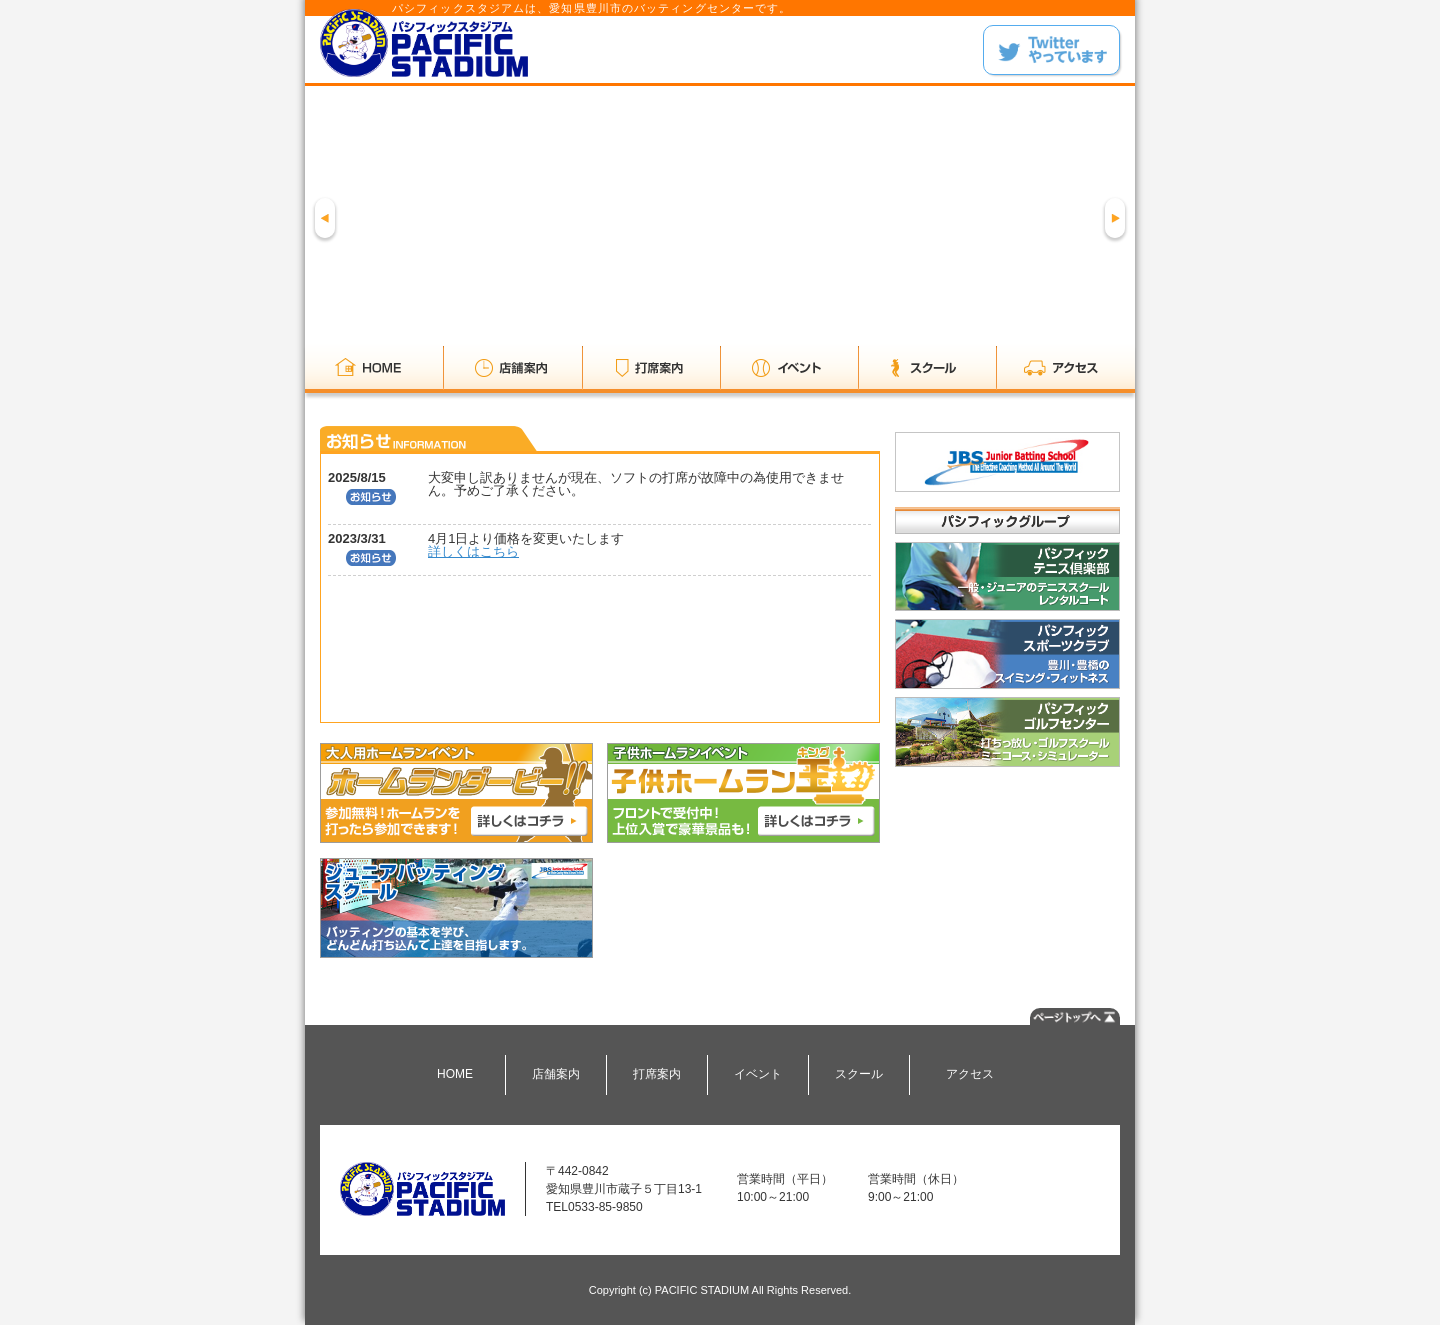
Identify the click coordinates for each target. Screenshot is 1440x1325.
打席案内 (657, 1074)
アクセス (970, 1074)
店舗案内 (556, 1074)
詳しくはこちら (473, 551)
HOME (455, 1074)
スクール (859, 1074)
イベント (758, 1074)
